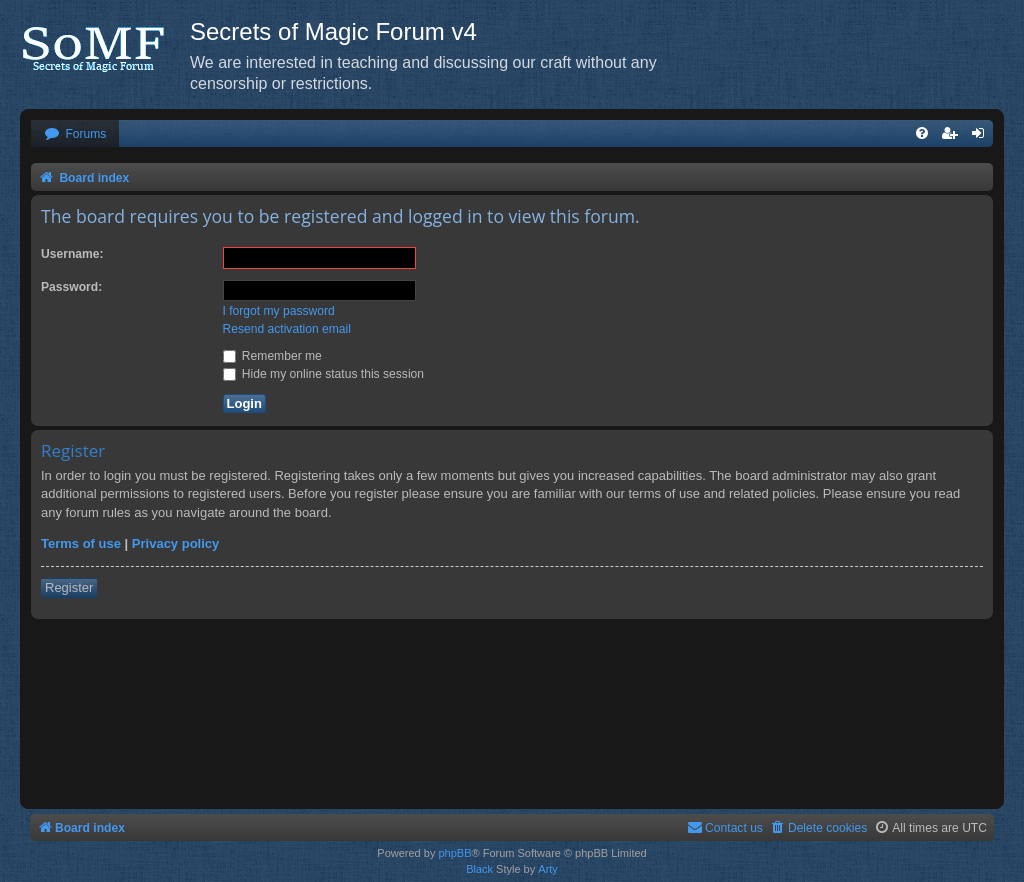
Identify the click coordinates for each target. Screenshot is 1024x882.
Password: (71, 287)
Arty (548, 869)
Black (479, 869)
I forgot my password (279, 311)
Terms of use (81, 543)
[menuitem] (75, 134)
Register (69, 587)
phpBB (454, 853)
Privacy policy (175, 543)
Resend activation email (287, 329)
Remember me (272, 356)
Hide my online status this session (324, 374)
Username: (72, 254)
